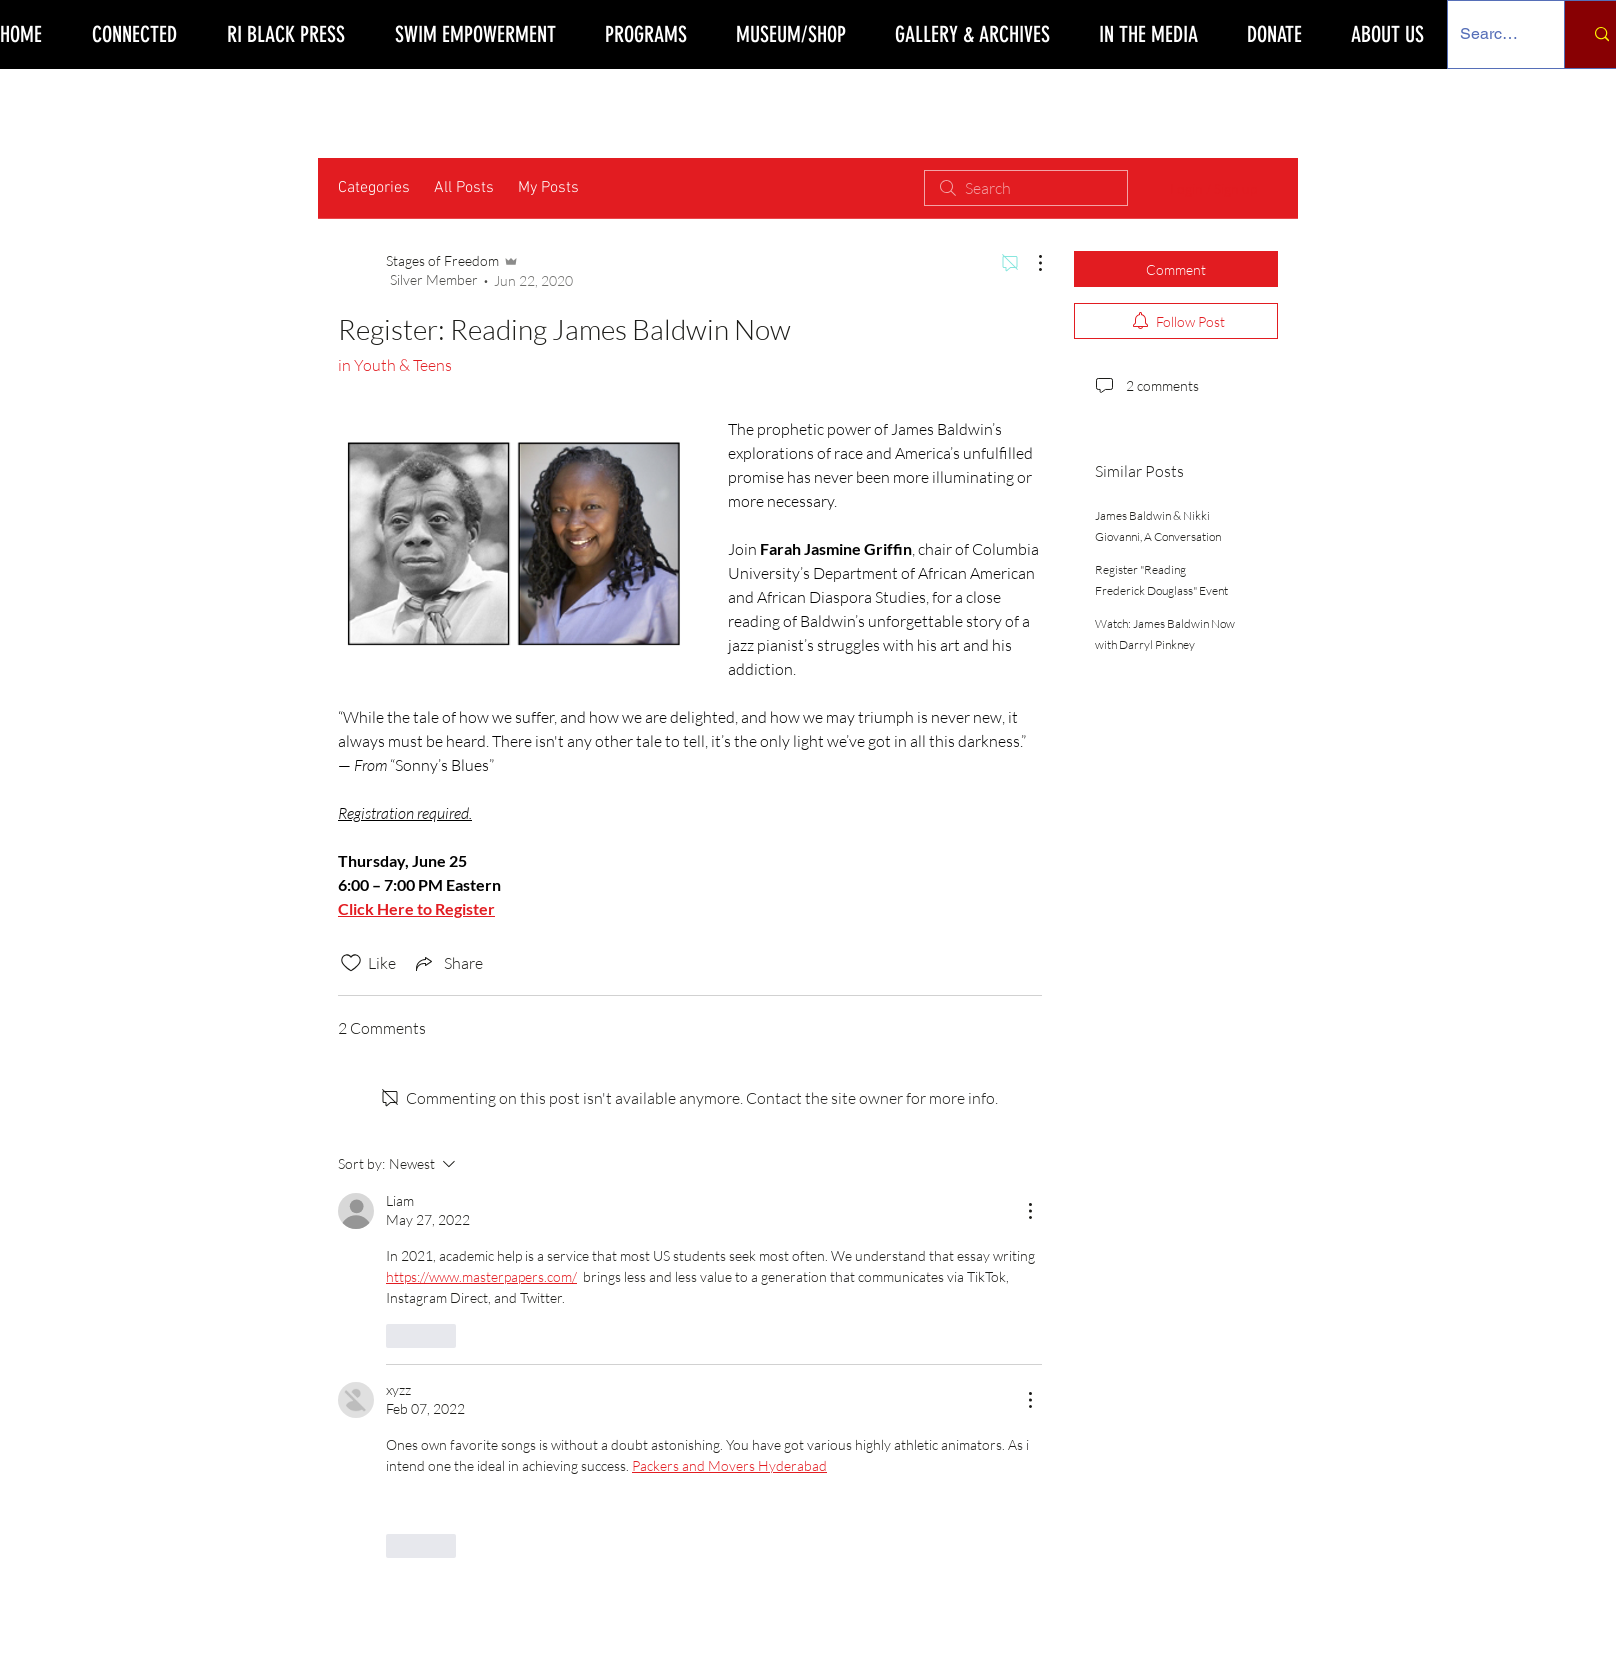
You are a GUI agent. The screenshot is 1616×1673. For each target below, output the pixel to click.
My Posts (548, 188)
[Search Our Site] (1491, 34)
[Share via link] (447, 963)
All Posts (464, 188)
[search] (1026, 188)
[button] (645, 34)
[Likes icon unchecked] (351, 963)
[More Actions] (1030, 263)
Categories (374, 188)
